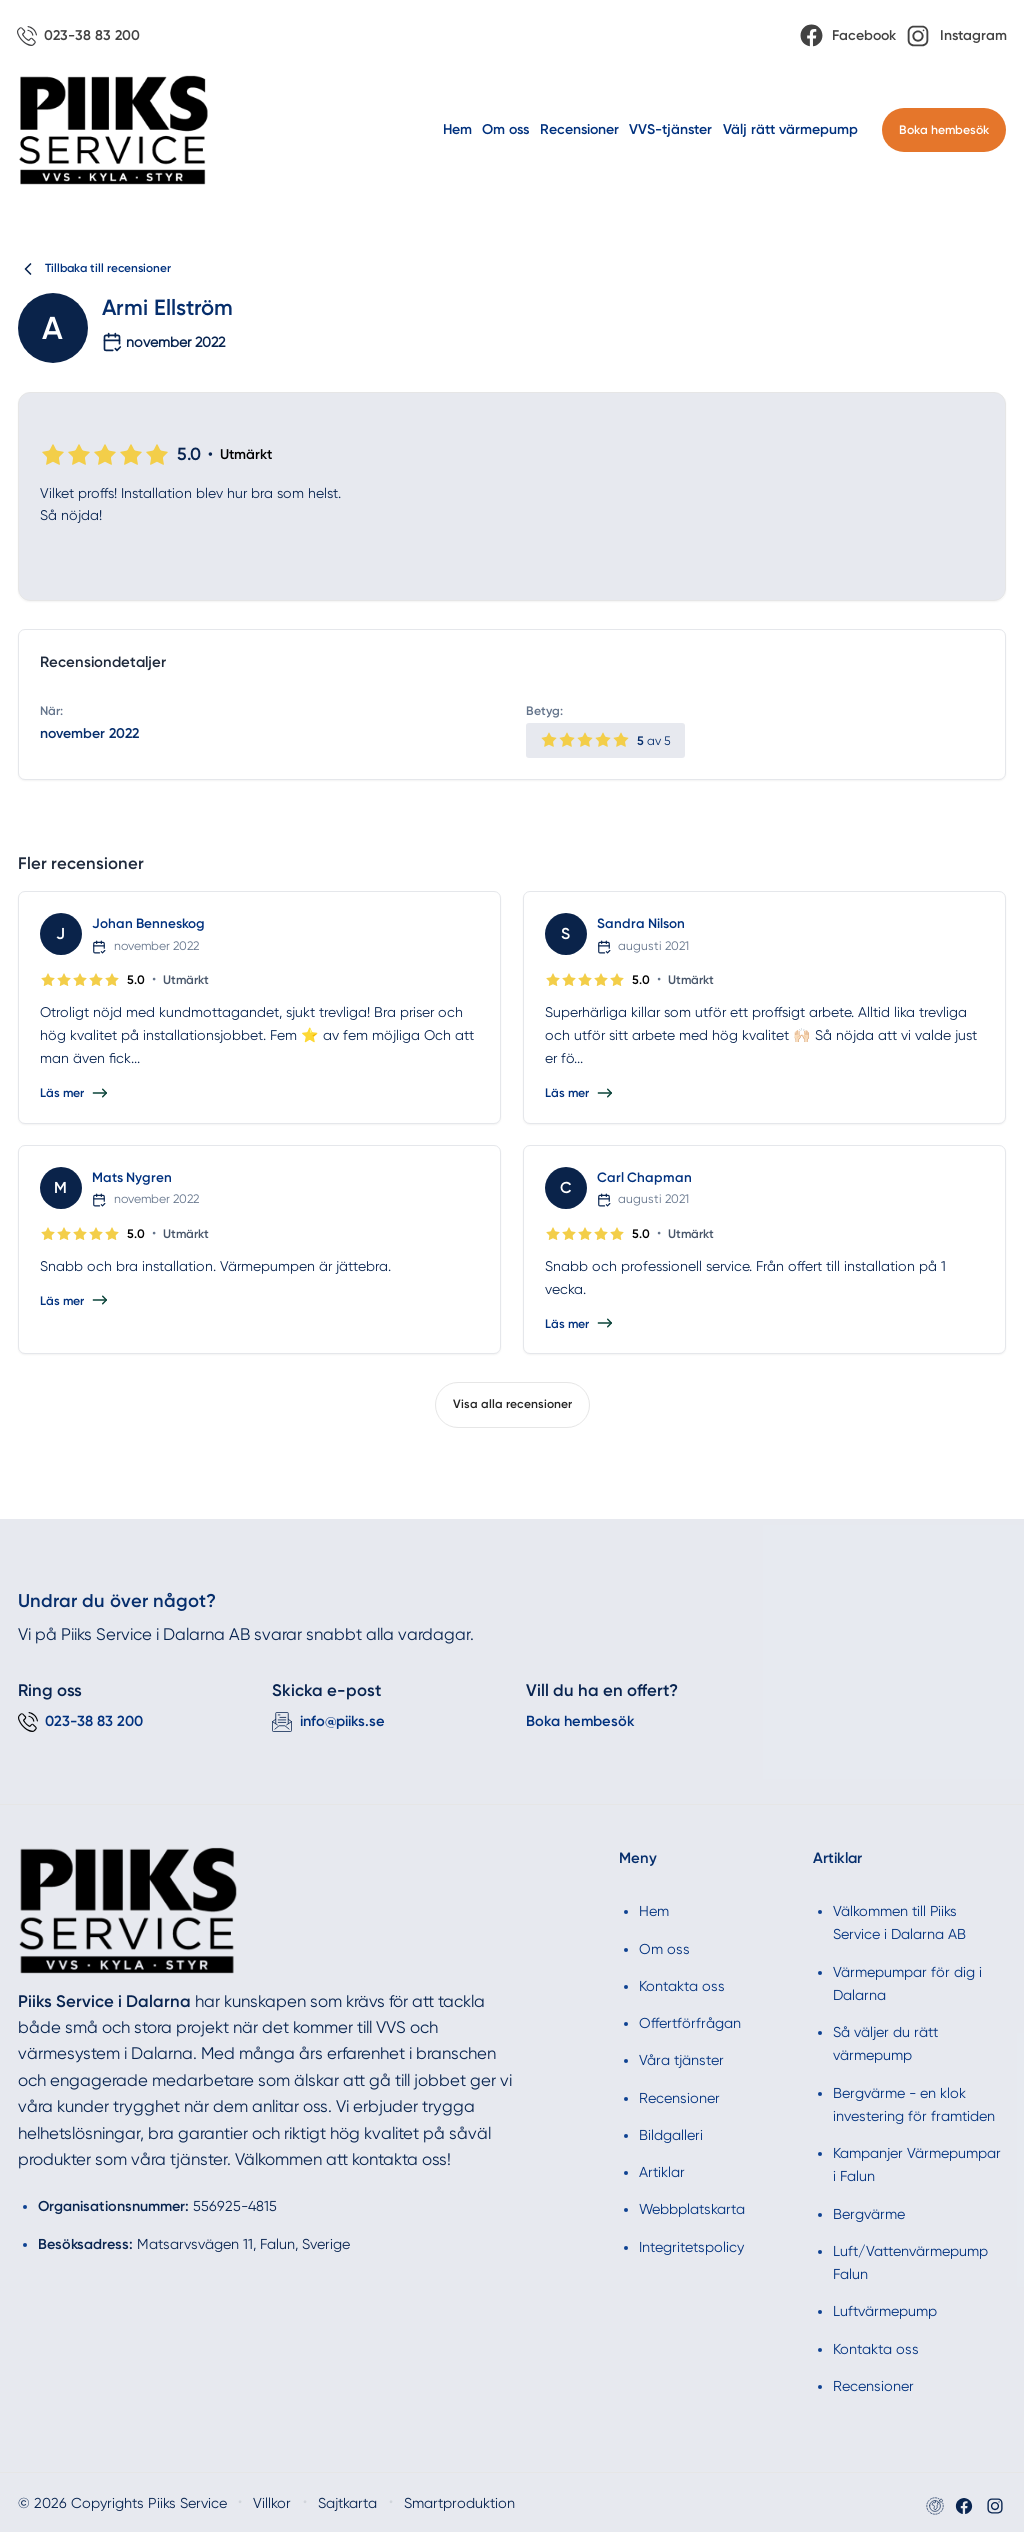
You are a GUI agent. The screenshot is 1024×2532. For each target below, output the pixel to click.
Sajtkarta (312, 2502)
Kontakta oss (682, 1985)
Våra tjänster (681, 2060)
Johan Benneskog (149, 924)
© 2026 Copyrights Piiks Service (108, 2502)
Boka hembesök (944, 130)
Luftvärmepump (885, 2311)
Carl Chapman (645, 1177)
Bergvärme (869, 2213)
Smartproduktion (415, 2502)
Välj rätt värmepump (790, 130)
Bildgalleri (671, 2134)
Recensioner (579, 130)
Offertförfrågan (690, 2022)
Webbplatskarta (692, 2209)
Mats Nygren (133, 1177)
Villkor (242, 2502)
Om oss (505, 130)
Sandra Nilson (642, 924)
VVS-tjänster (670, 130)
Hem (457, 130)
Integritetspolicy (691, 2246)
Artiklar (662, 2171)
